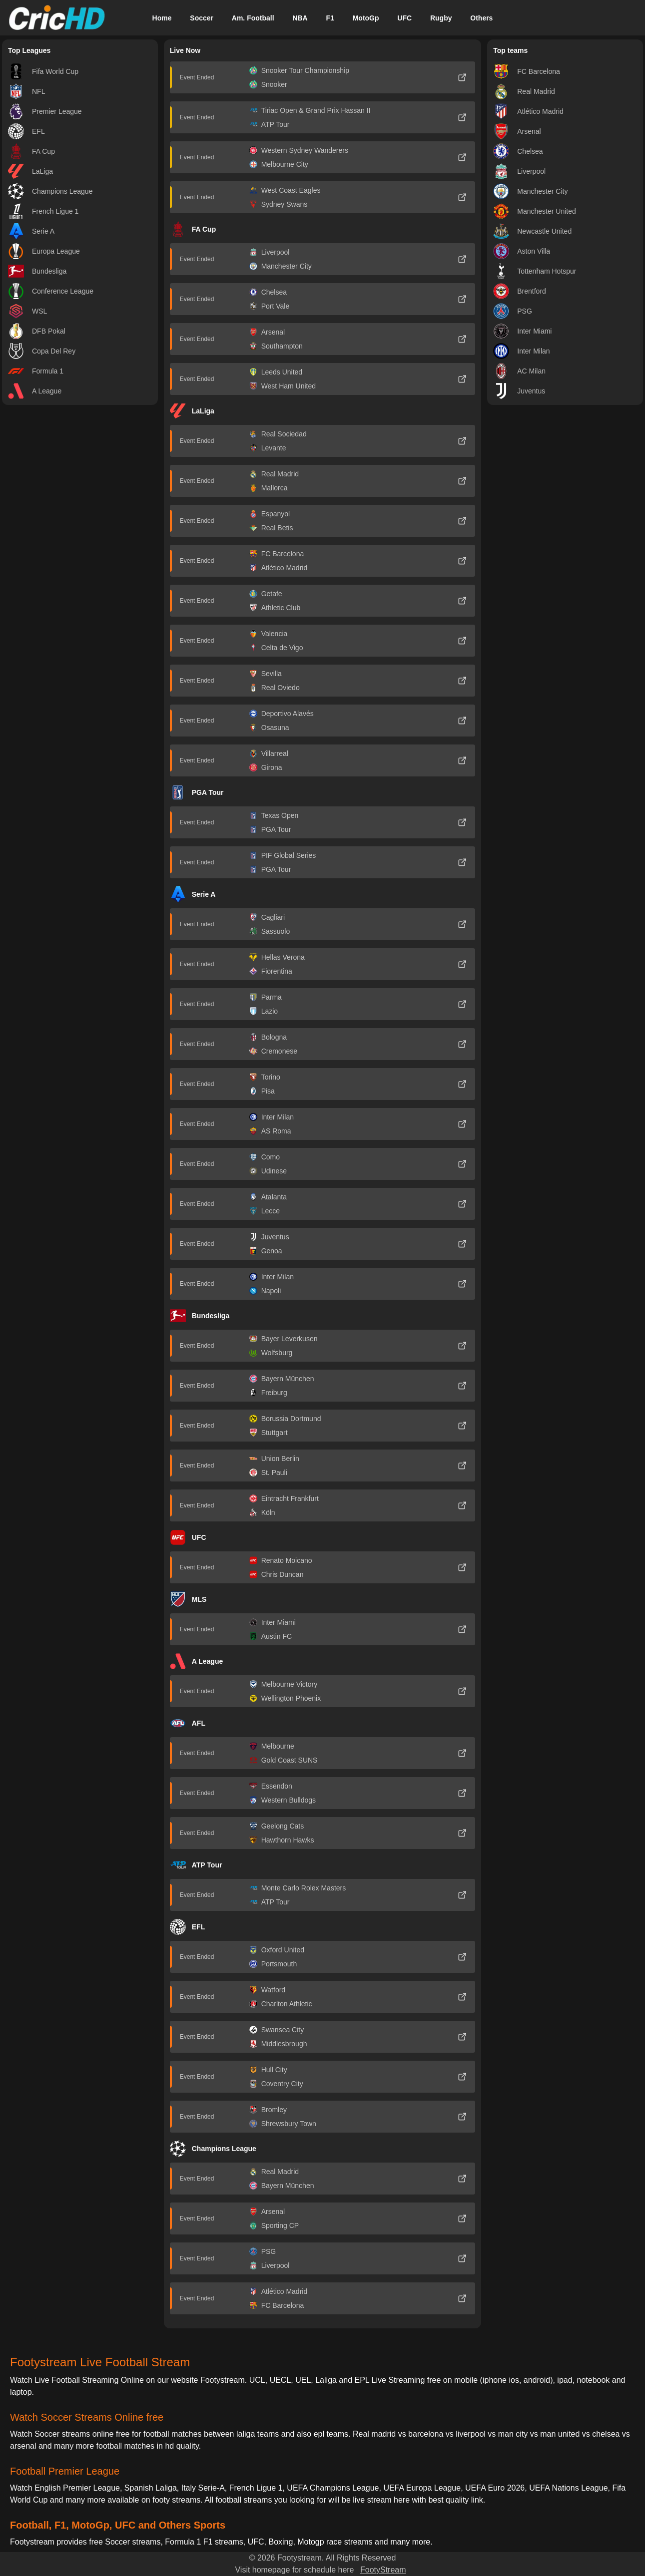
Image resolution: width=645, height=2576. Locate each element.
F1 (330, 18)
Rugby (441, 18)
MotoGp (366, 18)
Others (481, 18)
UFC (404, 18)
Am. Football (253, 18)
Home (162, 18)
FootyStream (383, 2570)
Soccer (201, 18)
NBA (299, 18)
